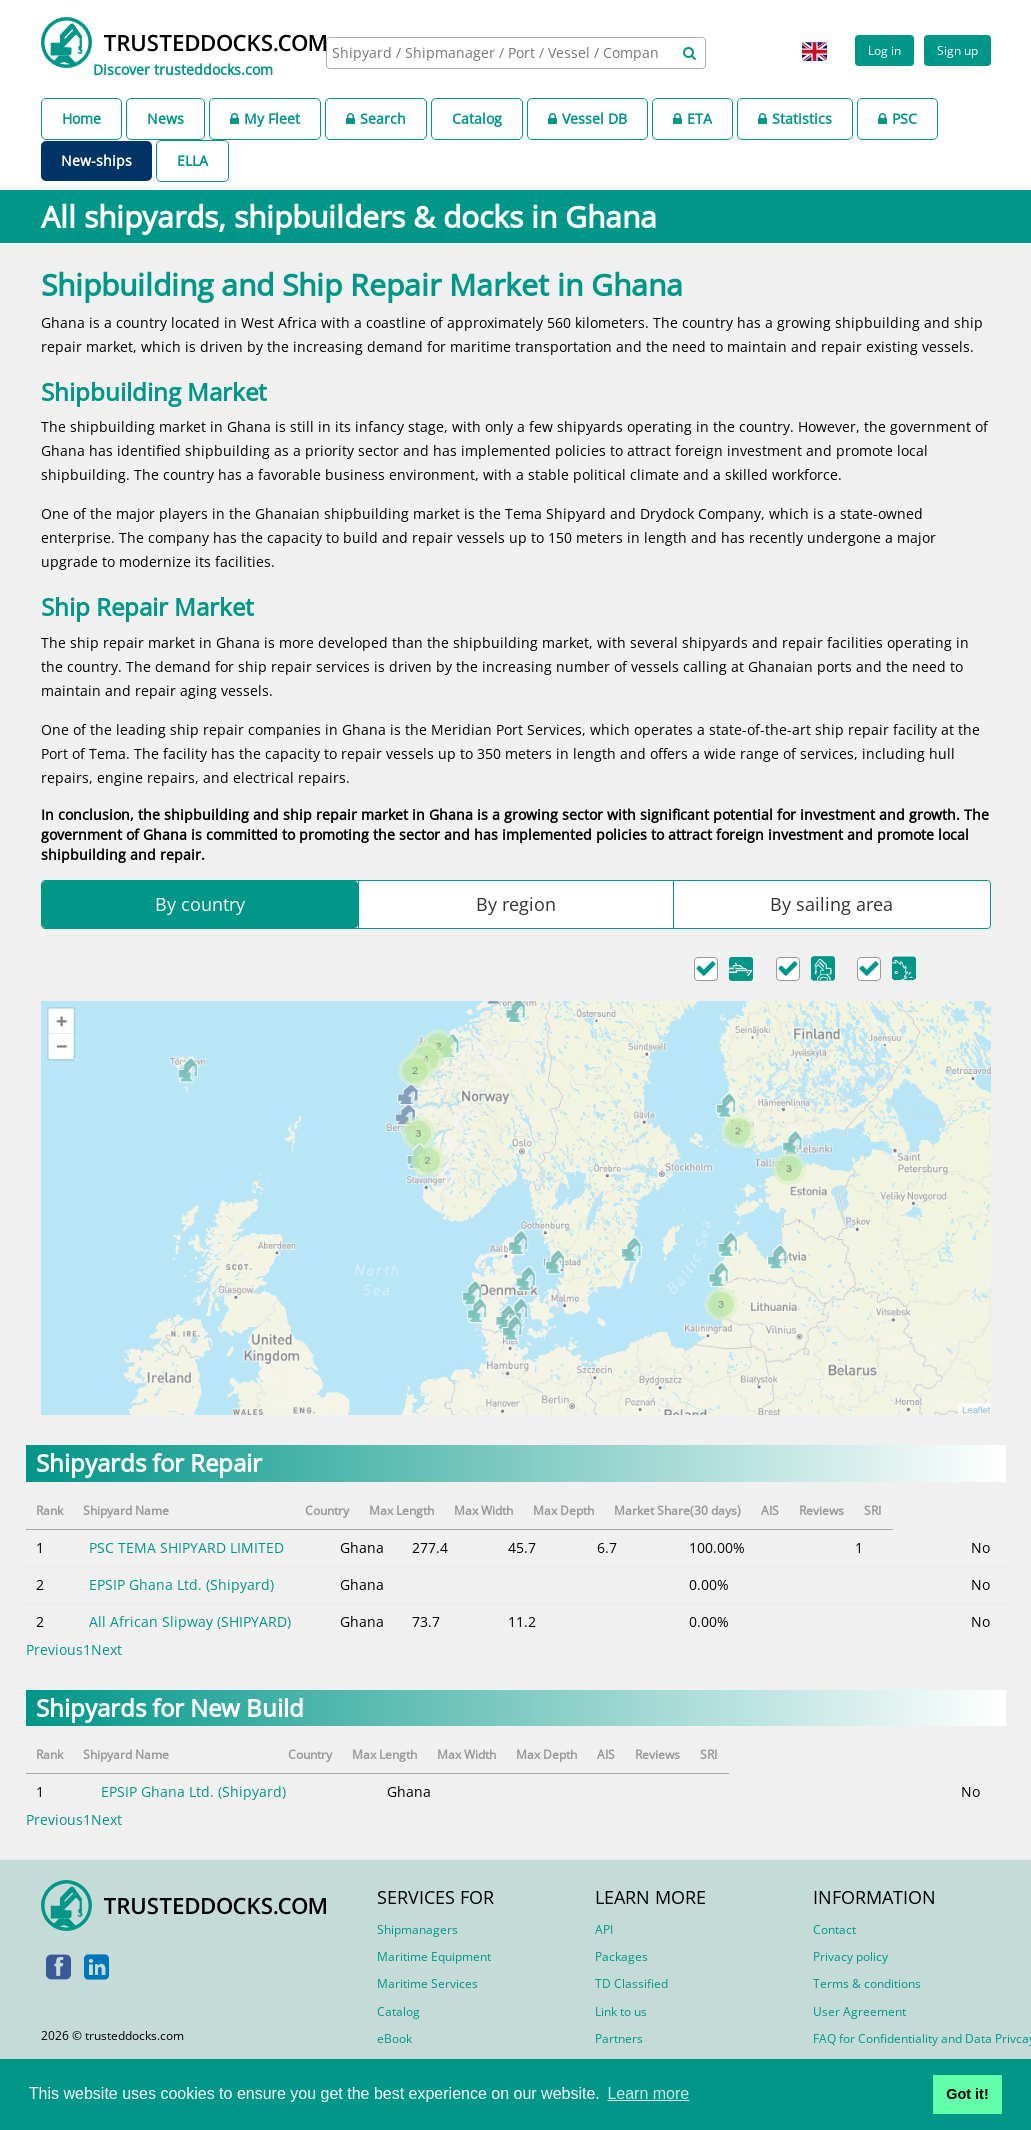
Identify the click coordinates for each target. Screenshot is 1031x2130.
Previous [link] (54, 1649)
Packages (621, 1956)
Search (376, 118)
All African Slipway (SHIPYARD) (189, 1621)
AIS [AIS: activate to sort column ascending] (866, 1510)
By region (516, 904)
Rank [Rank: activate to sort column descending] (49, 1510)
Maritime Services (427, 1983)
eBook (394, 2038)
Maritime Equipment (434, 1956)
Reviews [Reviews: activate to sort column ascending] (921, 1510)
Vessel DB (587, 118)
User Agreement (859, 2011)
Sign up (957, 50)
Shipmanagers (417, 1929)
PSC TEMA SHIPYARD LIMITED (185, 1547)
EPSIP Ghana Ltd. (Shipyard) (180, 1584)
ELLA (192, 160)
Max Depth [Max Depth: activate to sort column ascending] (632, 1510)
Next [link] (106, 1649)
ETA (692, 118)
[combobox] (516, 53)
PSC (897, 118)
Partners (619, 2038)
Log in (884, 50)
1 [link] (87, 1649)
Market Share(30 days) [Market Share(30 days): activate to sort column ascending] (755, 1510)
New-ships (96, 160)
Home (81, 118)
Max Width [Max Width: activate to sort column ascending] (542, 1510)
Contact (834, 1929)
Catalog (477, 118)
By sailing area (831, 904)
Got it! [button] (967, 2094)
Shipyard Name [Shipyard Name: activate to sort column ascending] (131, 1510)
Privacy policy (850, 1956)
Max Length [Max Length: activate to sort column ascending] (450, 1510)
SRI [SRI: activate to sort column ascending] (980, 1510)
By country (200, 904)
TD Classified (631, 1983)
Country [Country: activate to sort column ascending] (369, 1510)
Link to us (621, 2011)
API (604, 1929)
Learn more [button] (648, 2093)
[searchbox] (497, 52)
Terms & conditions (867, 1983)
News (165, 118)
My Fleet (265, 118)
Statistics (795, 118)
